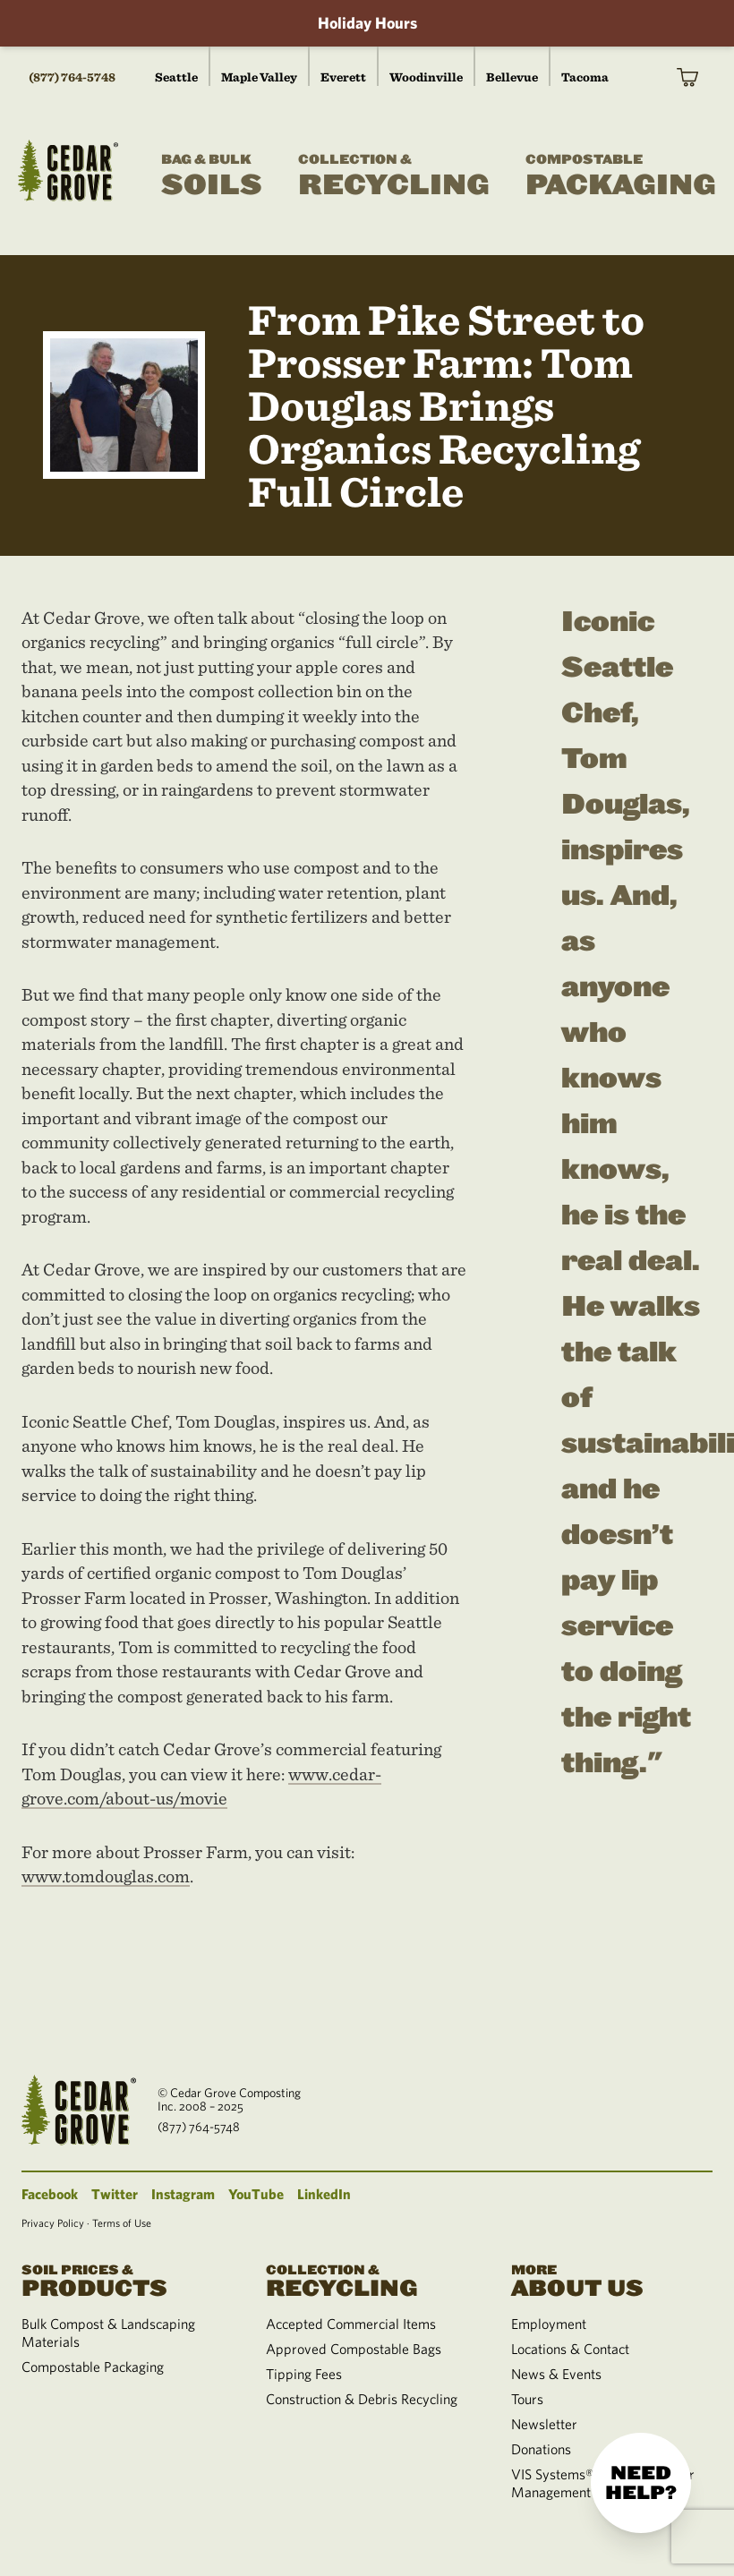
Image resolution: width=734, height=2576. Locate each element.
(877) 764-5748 (72, 77)
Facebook (49, 2194)
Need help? (641, 2482)
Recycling (394, 176)
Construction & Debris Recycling (361, 2399)
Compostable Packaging (92, 2366)
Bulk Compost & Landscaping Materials (108, 2333)
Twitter (114, 2194)
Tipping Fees (304, 2374)
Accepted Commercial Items (351, 2324)
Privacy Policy (52, 2222)
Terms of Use (121, 2222)
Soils (211, 176)
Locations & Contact (570, 2349)
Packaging (620, 176)
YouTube (256, 2194)
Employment (548, 2324)
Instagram (183, 2194)
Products (122, 2279)
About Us (612, 2279)
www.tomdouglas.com (105, 1876)
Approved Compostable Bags (353, 2349)
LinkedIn (324, 2194)
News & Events (556, 2374)
